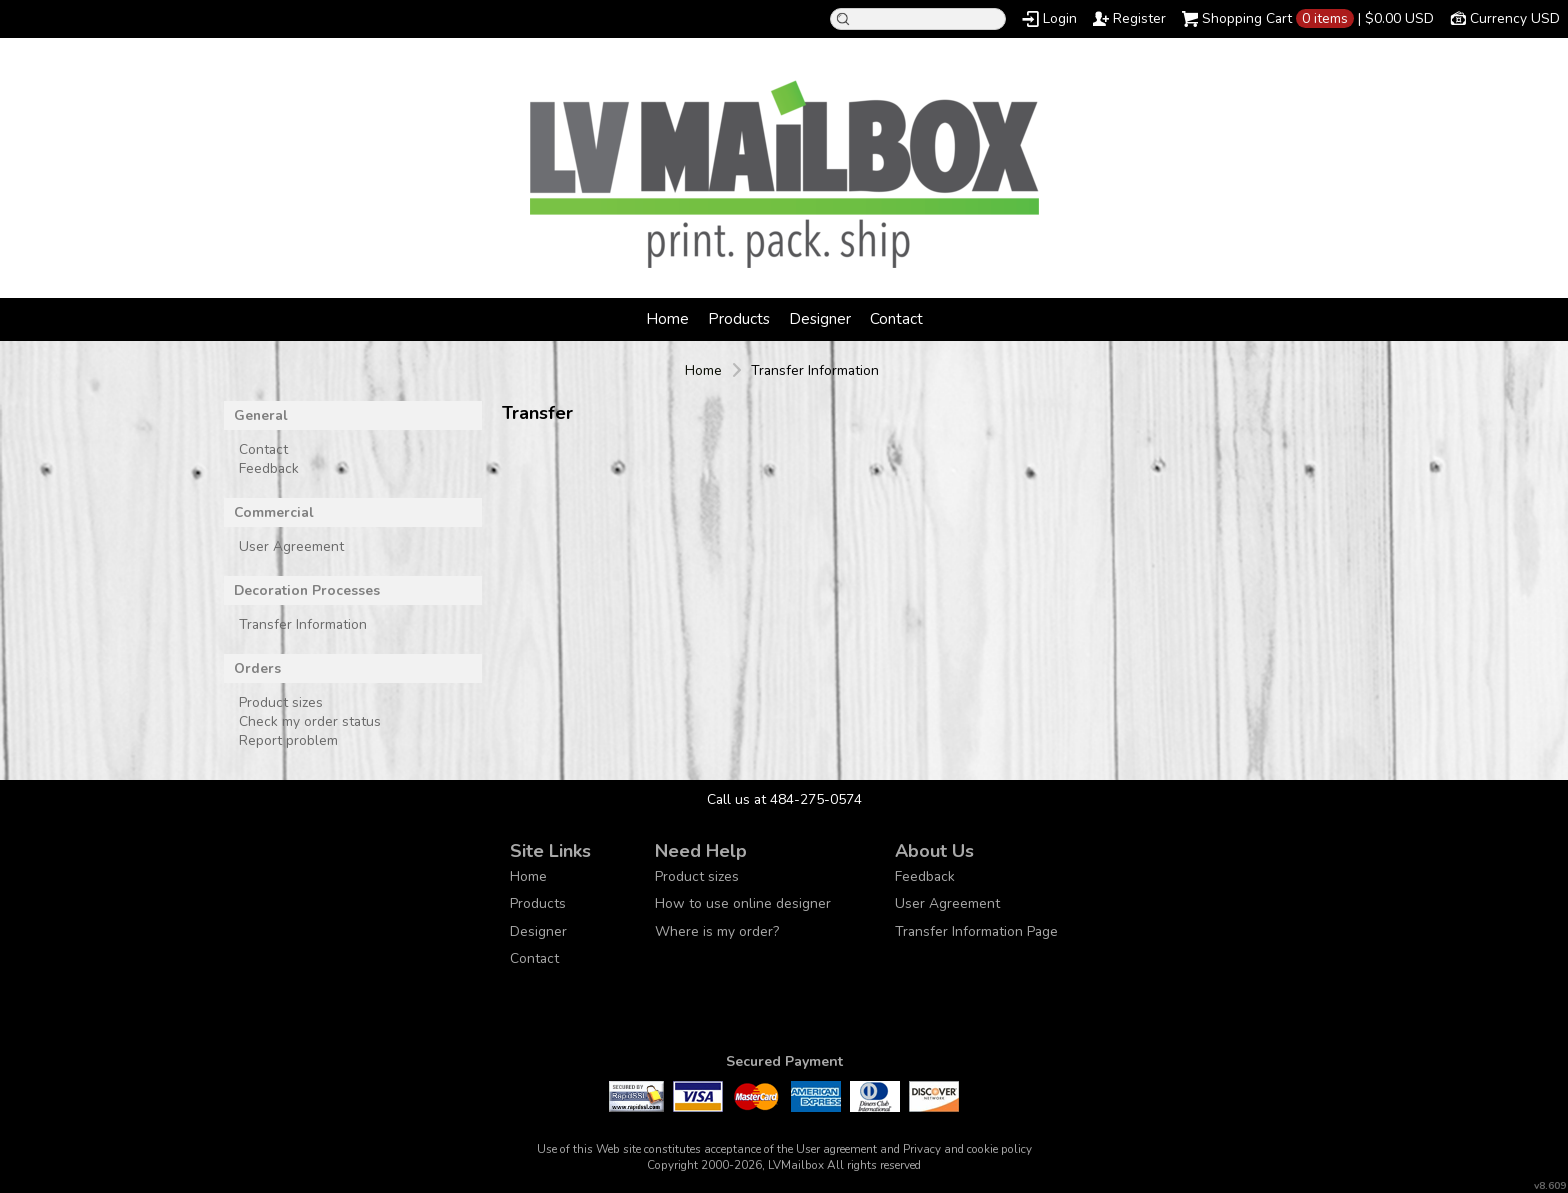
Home (667, 318)
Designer (820, 318)
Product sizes (281, 702)
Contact (896, 318)
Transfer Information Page (976, 931)
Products (739, 318)
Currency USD (1515, 18)
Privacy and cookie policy (967, 1149)
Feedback (269, 468)
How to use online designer (743, 903)
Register (1139, 18)
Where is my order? (717, 931)
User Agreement (291, 546)
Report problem (288, 740)
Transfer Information (303, 624)
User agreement (836, 1149)
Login (1060, 18)
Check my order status (310, 721)
